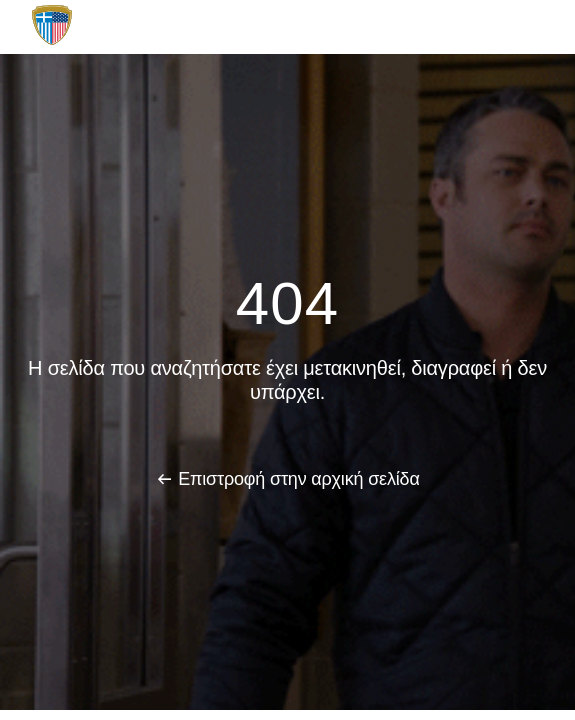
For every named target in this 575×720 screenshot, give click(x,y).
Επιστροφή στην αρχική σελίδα (298, 479)
